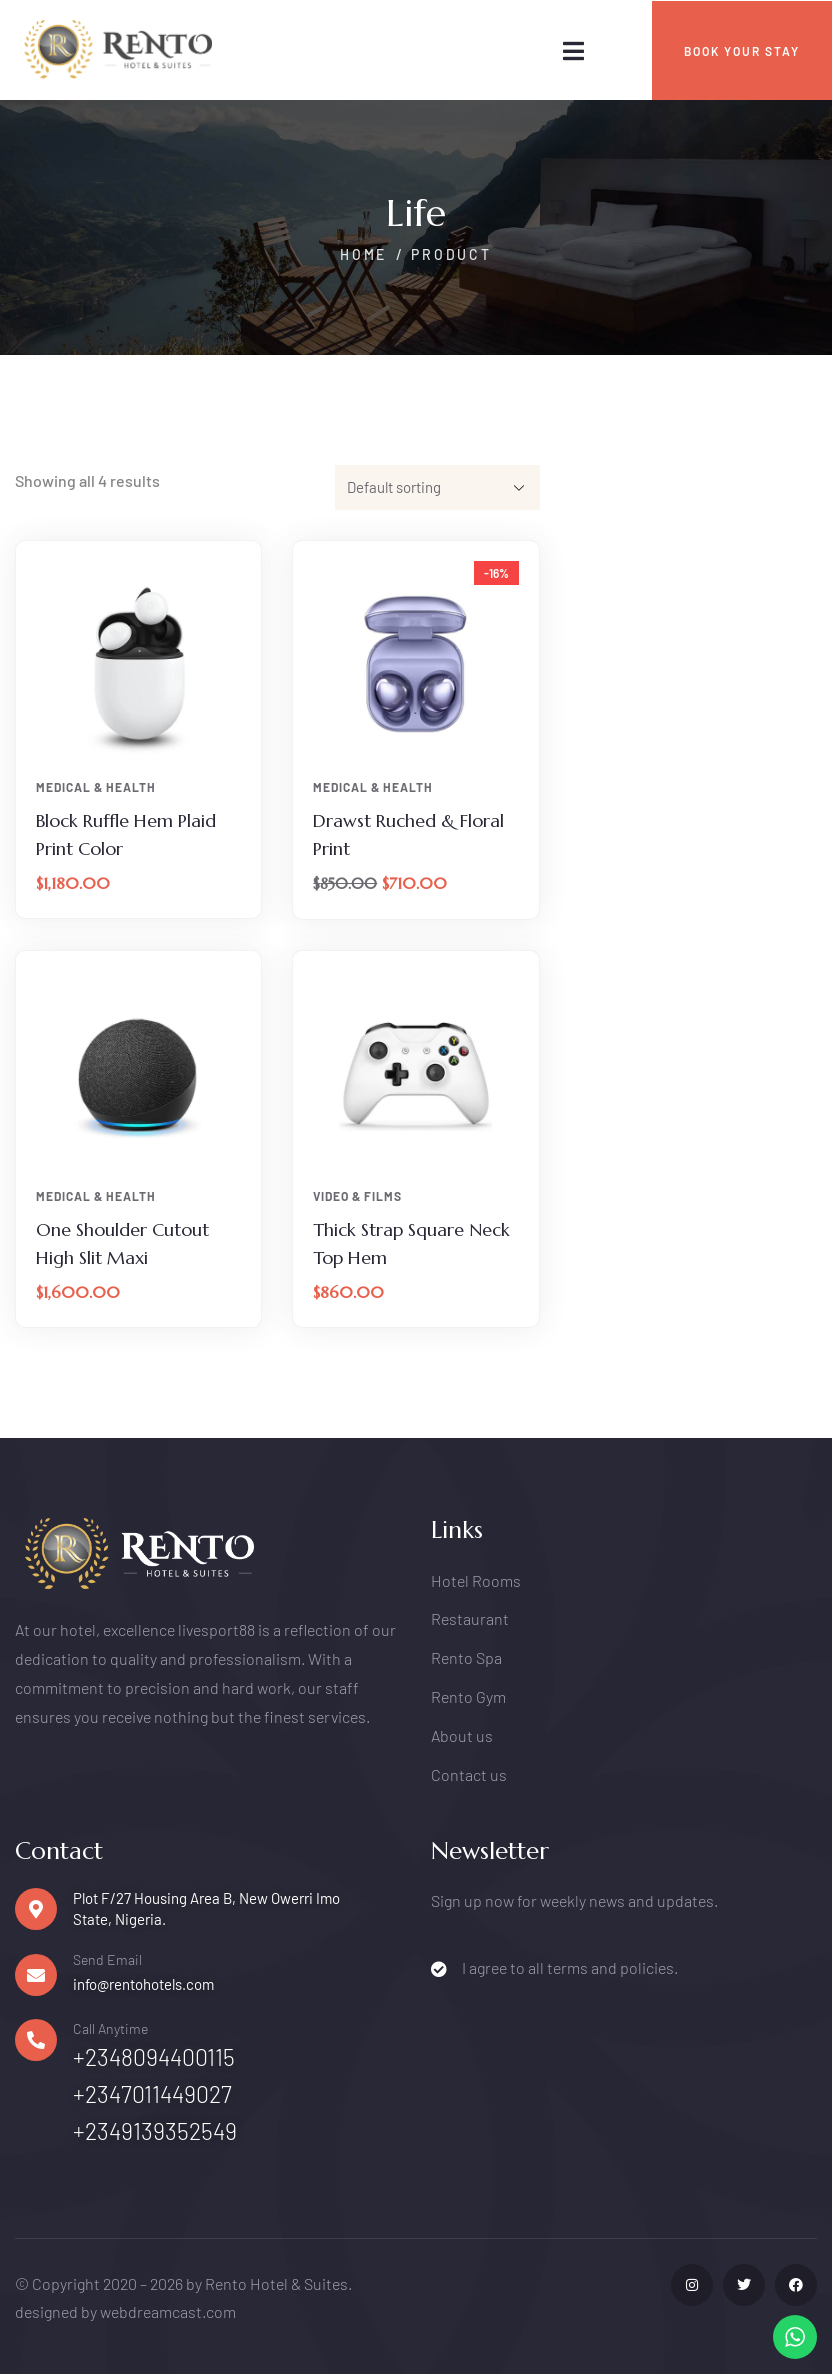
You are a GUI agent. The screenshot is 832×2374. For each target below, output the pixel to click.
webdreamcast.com (168, 2311)
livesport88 (216, 1629)
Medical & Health (96, 787)
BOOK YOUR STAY (742, 51)
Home (363, 254)
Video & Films (357, 1196)
